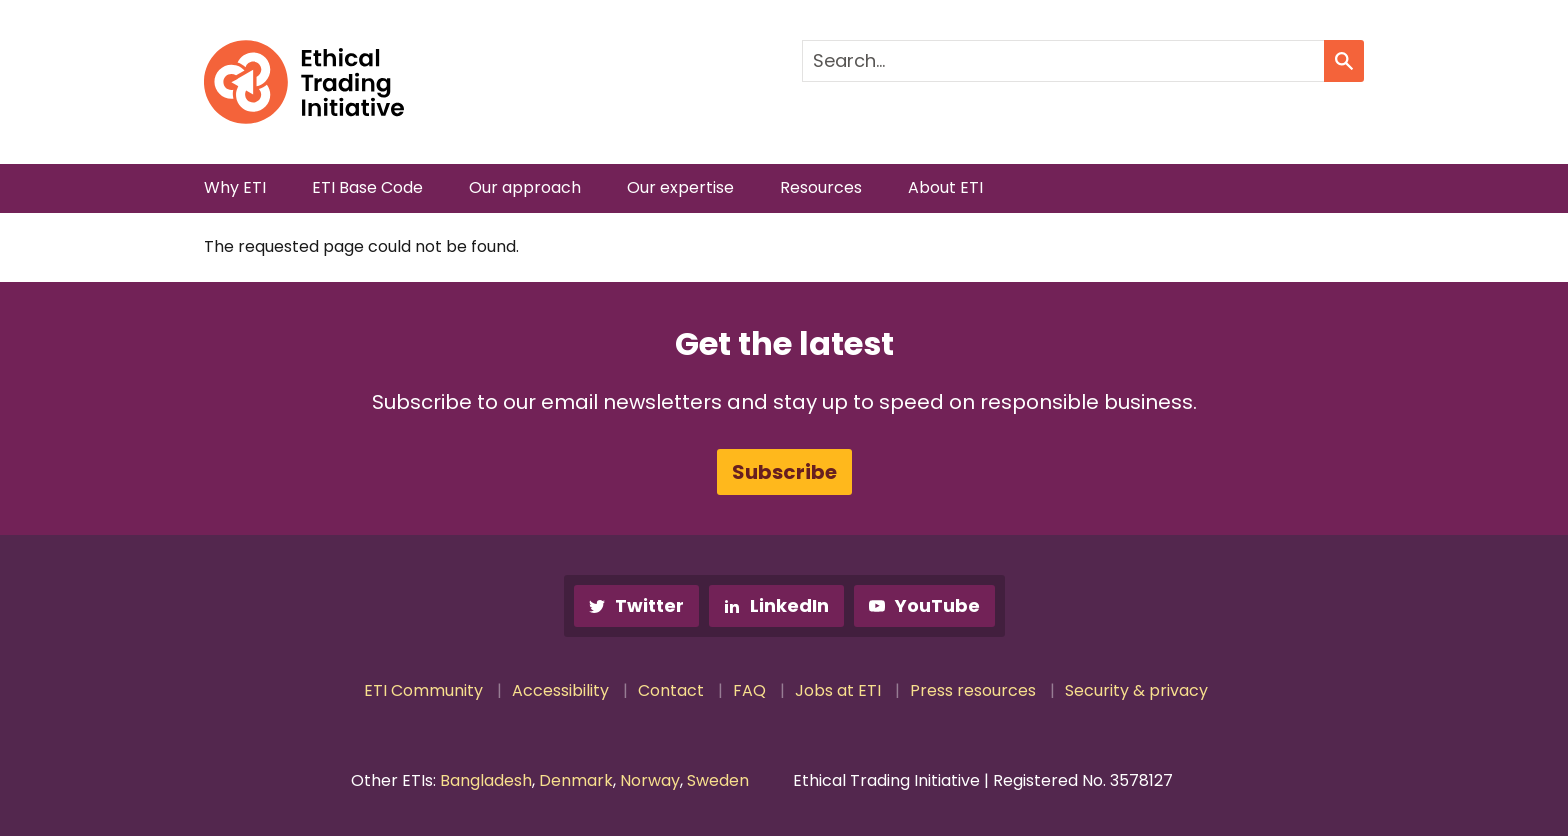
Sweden (718, 780)
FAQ (749, 690)
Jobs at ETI (838, 690)
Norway (650, 780)
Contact (671, 690)
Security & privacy (1136, 690)
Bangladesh (486, 780)
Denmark (576, 780)
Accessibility (560, 690)
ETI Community (423, 690)
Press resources (973, 690)
